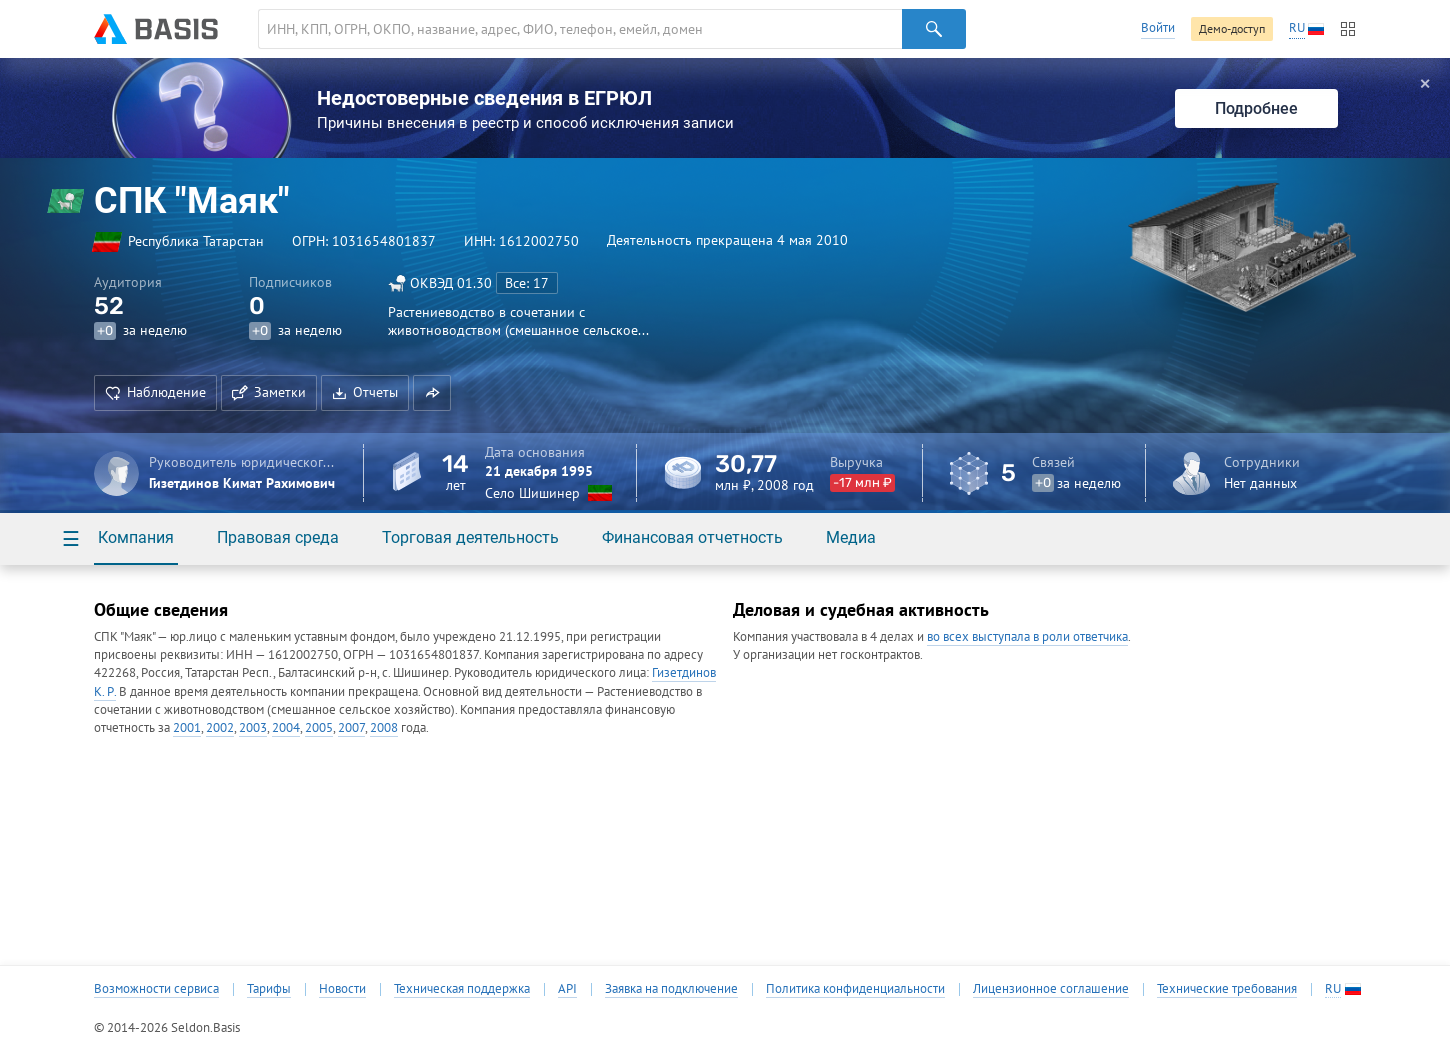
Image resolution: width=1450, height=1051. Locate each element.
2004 (286, 727)
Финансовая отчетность (692, 537)
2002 (220, 727)
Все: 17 (527, 283)
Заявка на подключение (671, 989)
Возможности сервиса (156, 989)
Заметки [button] (269, 392)
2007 (351, 727)
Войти (1158, 27)
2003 (253, 727)
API (567, 989)
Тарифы (269, 989)
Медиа (851, 537)
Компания (136, 537)
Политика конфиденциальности (855, 989)
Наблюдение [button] (155, 392)
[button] (432, 393)
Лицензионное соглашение (1051, 989)
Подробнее (1256, 108)
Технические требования (1227, 989)
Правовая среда (278, 537)
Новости (342, 989)
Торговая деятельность (470, 537)
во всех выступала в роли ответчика (1027, 636)
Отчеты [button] (365, 392)
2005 (319, 727)
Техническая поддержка (462, 989)
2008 (384, 727)
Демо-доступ (1232, 28)
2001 (187, 727)
